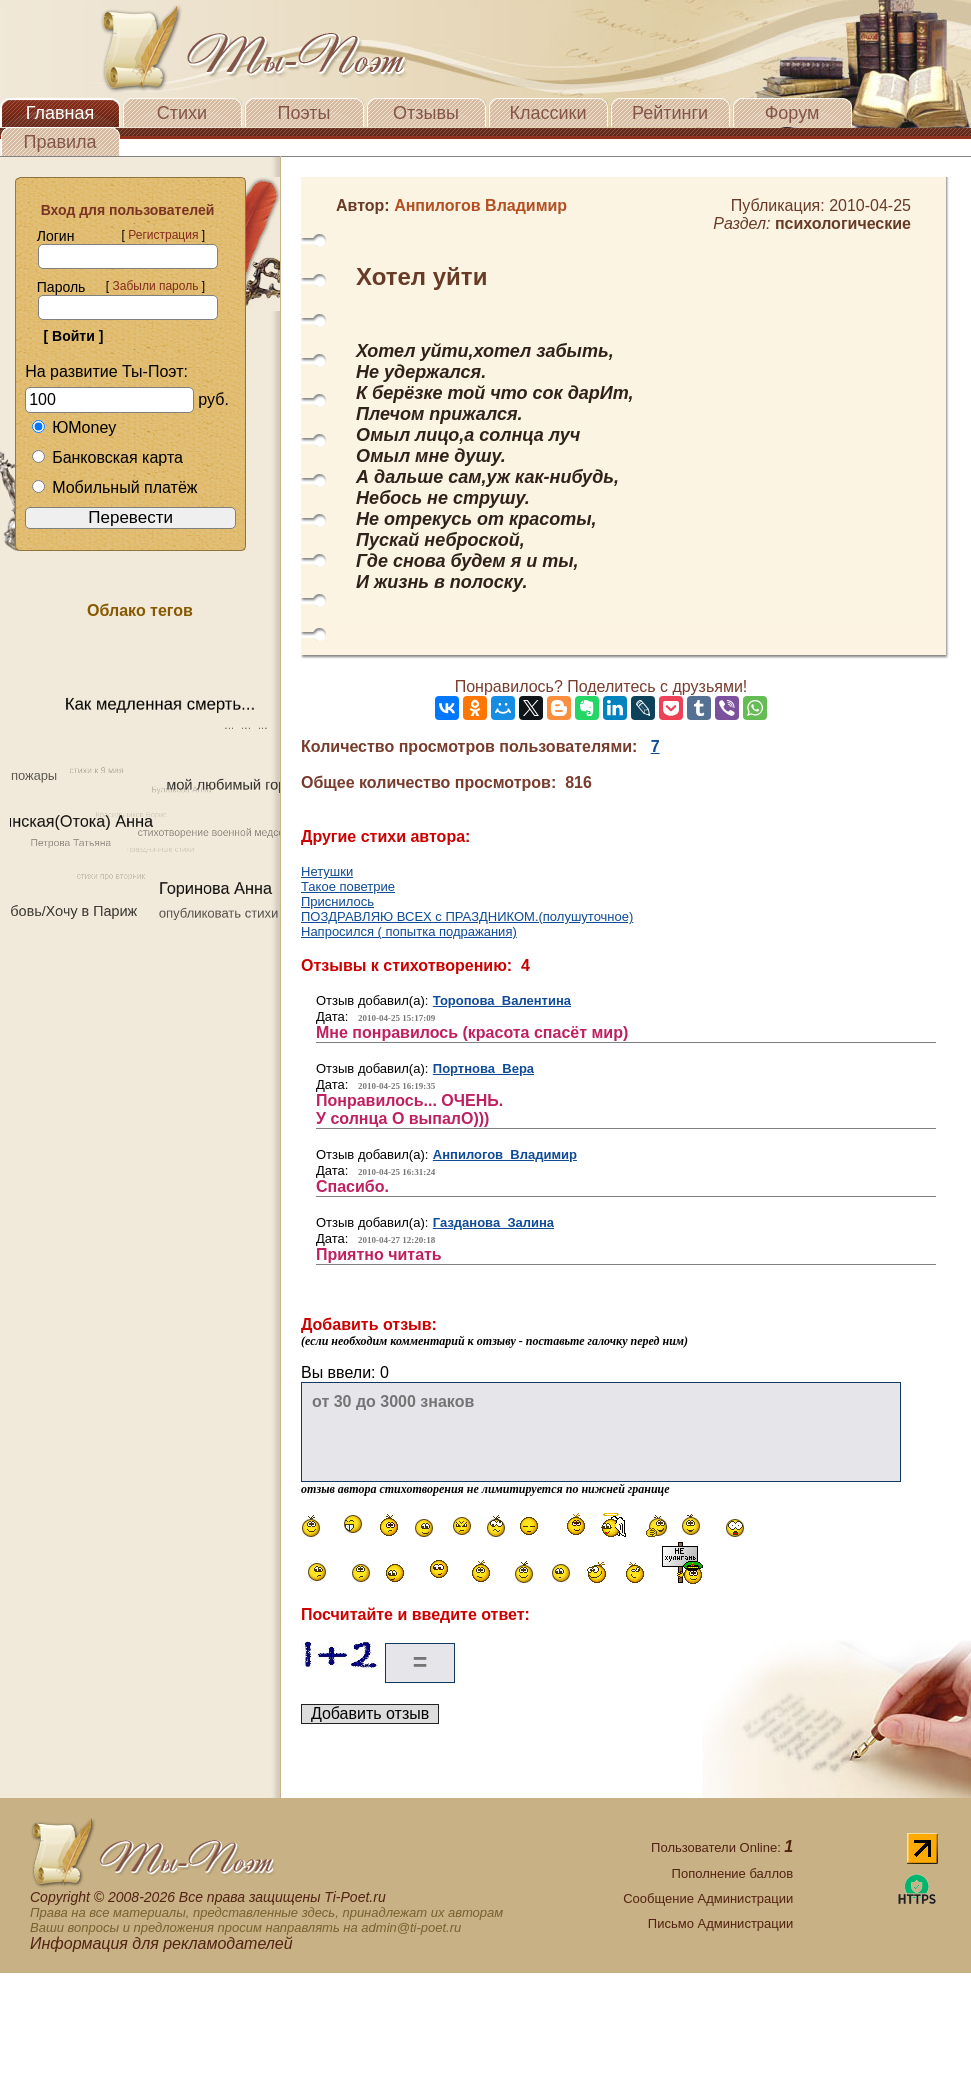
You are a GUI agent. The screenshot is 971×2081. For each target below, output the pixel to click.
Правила (59, 142)
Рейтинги (670, 113)
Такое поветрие (348, 886)
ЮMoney (73, 427)
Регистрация (163, 235)
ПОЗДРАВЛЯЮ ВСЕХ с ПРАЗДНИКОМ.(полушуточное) (467, 916)
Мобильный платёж (114, 487)
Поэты (304, 113)
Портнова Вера (483, 1068)
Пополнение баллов (733, 1873)
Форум (792, 113)
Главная (60, 113)
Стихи (182, 113)
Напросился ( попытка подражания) (409, 931)
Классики (548, 113)
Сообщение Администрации (708, 1898)
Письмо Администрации (720, 1923)
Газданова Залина (493, 1222)
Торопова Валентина (502, 1000)
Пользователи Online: (722, 1847)
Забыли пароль (155, 286)
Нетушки (327, 871)
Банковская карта (107, 457)
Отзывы (426, 113)
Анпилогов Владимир (505, 1154)
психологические (843, 223)
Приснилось (337, 901)
